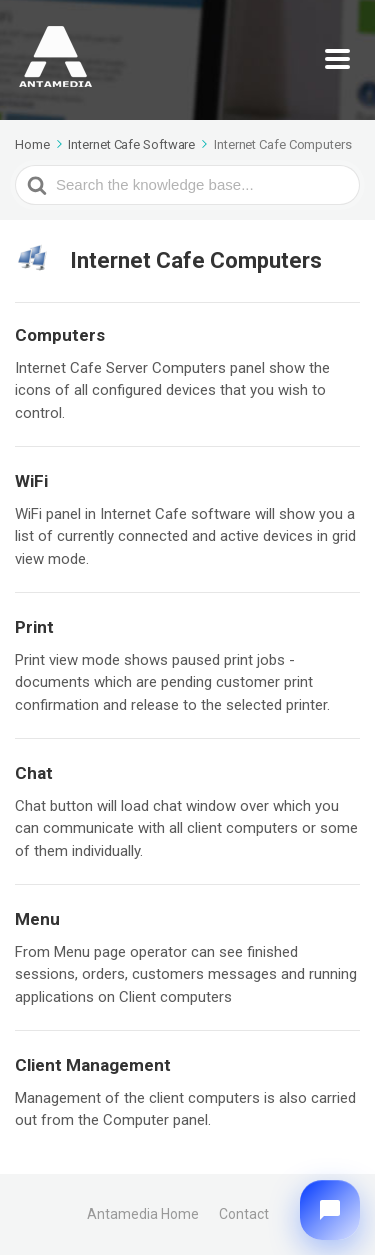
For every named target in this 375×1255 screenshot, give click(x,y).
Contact (244, 1214)
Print (34, 627)
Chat (34, 773)
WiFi (31, 481)
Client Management (93, 1065)
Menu (37, 919)
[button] (330, 1210)
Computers (60, 335)
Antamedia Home (143, 1214)
